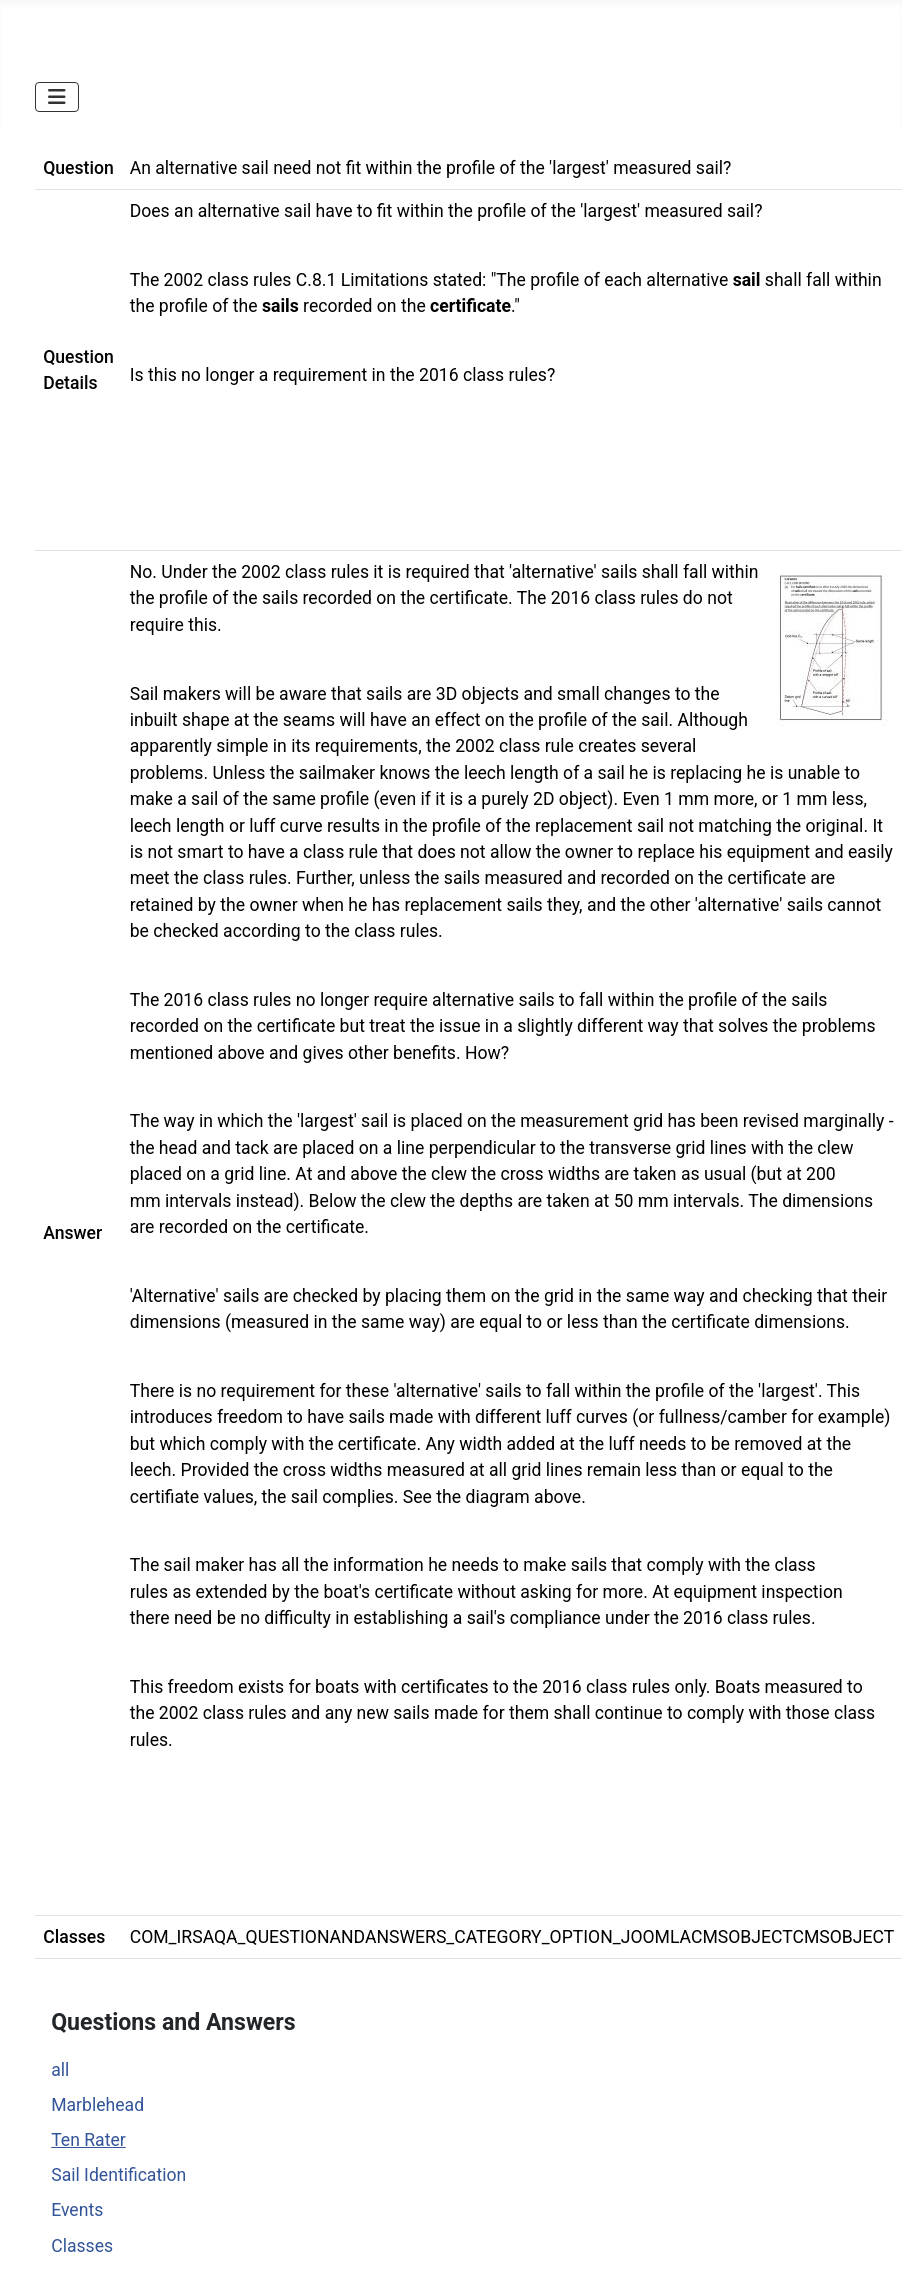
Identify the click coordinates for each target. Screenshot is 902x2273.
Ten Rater (88, 2140)
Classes (82, 2246)
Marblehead (97, 2105)
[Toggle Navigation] (57, 97)
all (60, 2070)
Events (77, 2210)
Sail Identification (118, 2175)
